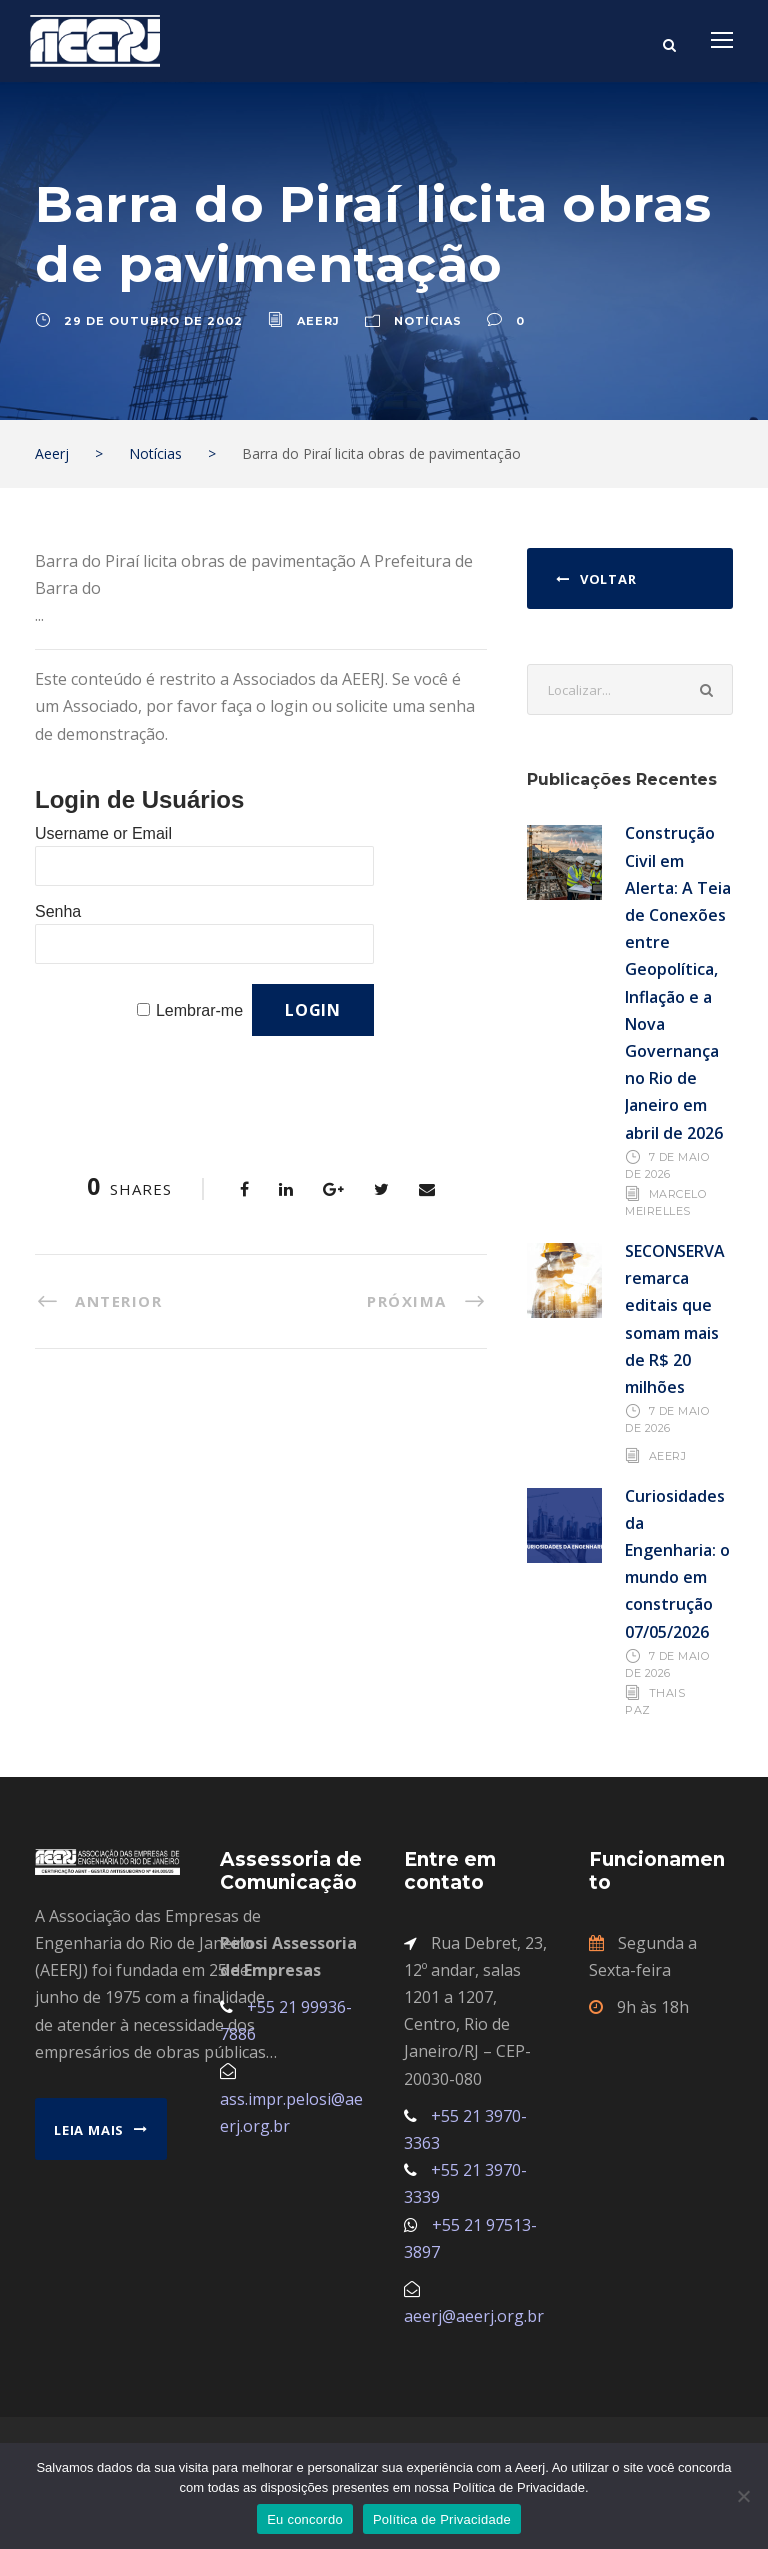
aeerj (318, 321)
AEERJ (668, 1455)
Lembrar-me (199, 1010)
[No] (743, 2496)
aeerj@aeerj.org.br (474, 2316)
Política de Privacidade (442, 2519)
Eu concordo (305, 2519)
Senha (58, 911)
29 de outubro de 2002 (153, 321)
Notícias (428, 321)
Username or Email (103, 833)
